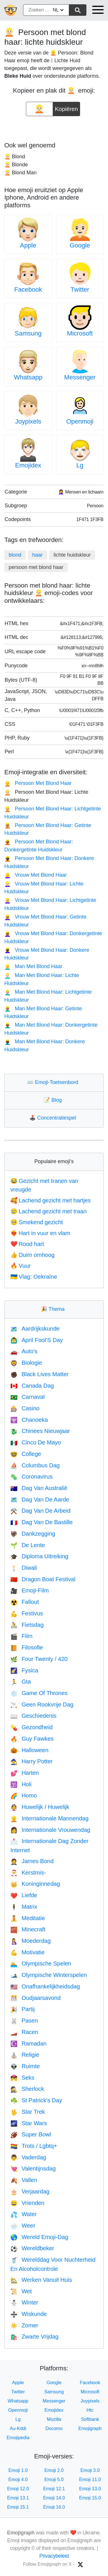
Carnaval (27, 1397)
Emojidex (28, 465)
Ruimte (25, 2066)
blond (15, 555)
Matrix (23, 1907)
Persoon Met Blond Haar (38, 783)
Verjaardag (30, 2191)
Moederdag (30, 1941)
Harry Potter (31, 1761)
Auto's (23, 1351)
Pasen (24, 2020)
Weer (22, 2225)
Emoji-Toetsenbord (54, 1082)
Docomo (54, 2428)
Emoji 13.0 (90, 2488)
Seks (22, 2077)
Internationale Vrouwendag (50, 1830)
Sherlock (27, 2089)
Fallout (24, 1602)
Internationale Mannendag (49, 1818)
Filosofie (26, 1647)
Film (21, 1636)
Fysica (24, 1670)
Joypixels (28, 421)
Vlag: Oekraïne (33, 1277)
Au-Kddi (18, 2428)
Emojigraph (90, 2428)
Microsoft (80, 333)
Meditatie (27, 1918)
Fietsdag (27, 1625)
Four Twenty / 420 (39, 1659)
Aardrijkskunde (35, 1328)
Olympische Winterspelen (48, 1975)
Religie (24, 2055)
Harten (24, 1773)
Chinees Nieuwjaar (40, 1431)
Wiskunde (28, 2314)
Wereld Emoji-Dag (39, 2237)
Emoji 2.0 (54, 2470)
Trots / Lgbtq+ (33, 2146)
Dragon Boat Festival (42, 1579)
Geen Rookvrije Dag (41, 1704)
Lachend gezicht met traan (48, 1211)
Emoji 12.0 (18, 2488)
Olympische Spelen (40, 1963)
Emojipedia (18, 2437)
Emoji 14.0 (54, 2497)
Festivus (26, 1613)
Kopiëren (66, 107)
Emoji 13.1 (18, 2497)
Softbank (90, 2419)
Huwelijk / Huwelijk (39, 1807)
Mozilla (54, 2419)
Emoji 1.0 (18, 2470)
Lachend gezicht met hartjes (50, 1200)
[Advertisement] (54, 127)
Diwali (23, 1568)
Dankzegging (32, 1533)
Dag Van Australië (38, 1488)
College (25, 1454)
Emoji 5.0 (54, 2479)
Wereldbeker (32, 2248)
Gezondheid (31, 1727)
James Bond (32, 1861)
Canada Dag (32, 1385)
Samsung (28, 333)
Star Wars (28, 2123)
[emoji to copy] (39, 109)
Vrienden (27, 2203)
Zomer (24, 2325)
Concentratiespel (54, 1118)
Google (80, 245)
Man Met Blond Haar (33, 966)
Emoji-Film (29, 1590)
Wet (21, 2291)
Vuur (20, 1266)
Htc (90, 2410)
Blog (54, 1100)
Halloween (29, 1750)
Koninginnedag (35, 1884)
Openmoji (79, 421)
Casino (24, 1408)
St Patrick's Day (36, 2100)
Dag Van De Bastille (41, 1522)
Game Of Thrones (39, 1693)
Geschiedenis (33, 1716)
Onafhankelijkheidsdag (45, 1986)
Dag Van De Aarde (39, 1499)
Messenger (80, 377)
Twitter (80, 289)
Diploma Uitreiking (39, 1556)
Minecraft (27, 1929)
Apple (28, 245)
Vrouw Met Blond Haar (35, 875)
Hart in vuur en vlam (40, 1233)
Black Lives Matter (39, 1374)
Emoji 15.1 (18, 2507)
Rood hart (27, 1244)
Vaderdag (28, 2157)
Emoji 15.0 (90, 2497)
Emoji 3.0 (90, 2470)
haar (37, 555)
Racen (24, 2032)
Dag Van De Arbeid (40, 1511)
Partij (22, 2009)
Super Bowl (30, 2134)
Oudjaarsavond (35, 1998)
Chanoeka (29, 1420)
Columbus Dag (35, 1465)
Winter (24, 2302)
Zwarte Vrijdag (34, 2336)
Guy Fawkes (32, 1738)
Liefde (23, 1895)
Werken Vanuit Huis (41, 2280)
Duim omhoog (32, 1255)
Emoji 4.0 (18, 2479)
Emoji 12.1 (54, 2488)
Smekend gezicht (36, 1222)
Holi (20, 1784)
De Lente (27, 1545)
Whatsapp (28, 377)
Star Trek (27, 2112)
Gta (20, 1681)
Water (23, 2214)
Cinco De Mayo (35, 1442)
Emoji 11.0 (90, 2479)
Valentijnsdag (33, 2168)
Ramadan (28, 2043)
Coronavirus (31, 1476)
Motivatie (27, 1952)
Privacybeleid (54, 2556)
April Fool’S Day (36, 1340)
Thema (54, 1309)
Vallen (23, 2180)
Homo (23, 1795)
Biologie (26, 1363)
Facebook (28, 289)
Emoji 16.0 (54, 2507)
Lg (79, 465)
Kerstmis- (28, 1872)
